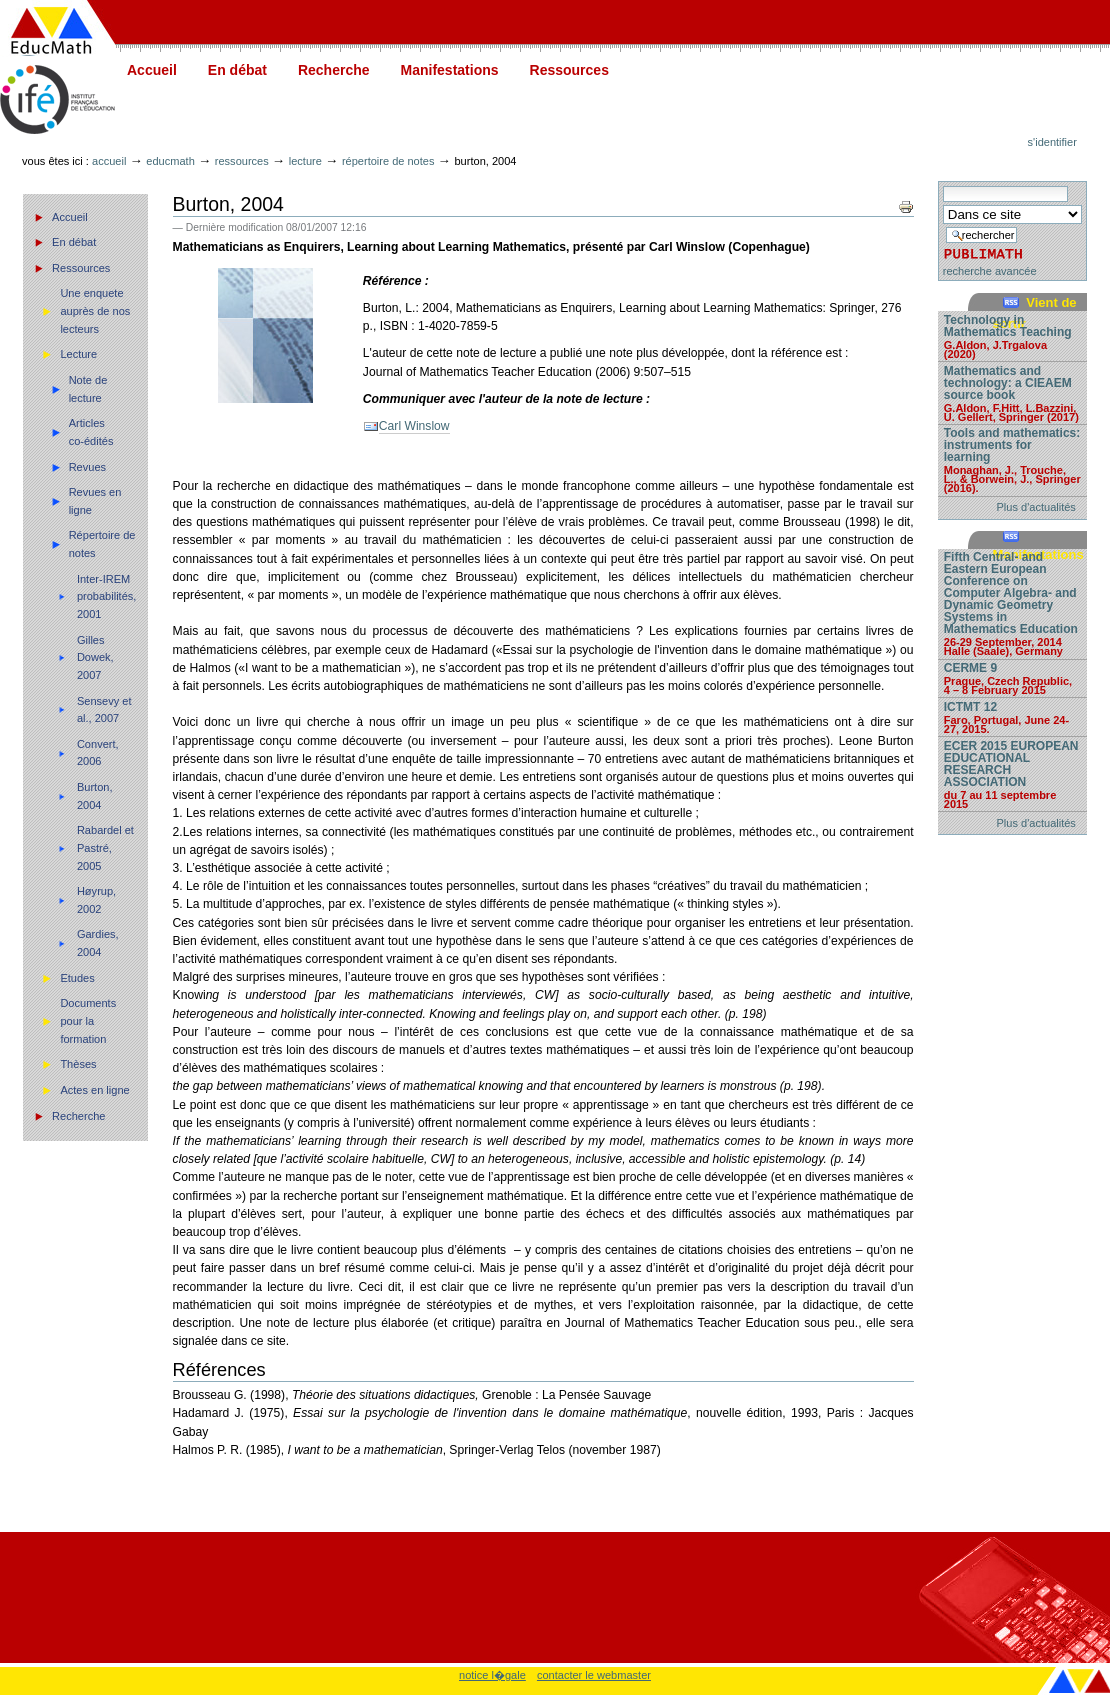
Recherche (334, 70)
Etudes (77, 978)
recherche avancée (990, 271)
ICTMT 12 (1012, 717)
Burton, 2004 (95, 796)
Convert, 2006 (98, 753)
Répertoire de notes (388, 161)
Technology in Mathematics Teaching (1012, 336)
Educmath (170, 161)
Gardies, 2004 (98, 943)
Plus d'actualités (1036, 507)
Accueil (152, 70)
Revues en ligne (95, 501)
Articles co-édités (91, 432)
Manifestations (450, 70)
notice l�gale (492, 1675)
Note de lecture (88, 389)
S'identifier (1052, 142)
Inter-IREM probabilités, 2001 (106, 596)
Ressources (569, 70)
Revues (87, 467)
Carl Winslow (414, 426)
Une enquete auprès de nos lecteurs (95, 310)
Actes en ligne (94, 1090)
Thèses (78, 1064)
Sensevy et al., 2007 (104, 710)
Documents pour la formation (88, 1020)
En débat (237, 70)
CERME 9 (1012, 678)
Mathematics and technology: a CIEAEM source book (1012, 393)
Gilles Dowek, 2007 (95, 657)
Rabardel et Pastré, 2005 (105, 847)
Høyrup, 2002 (96, 900)
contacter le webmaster (594, 1675)
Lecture (305, 161)
